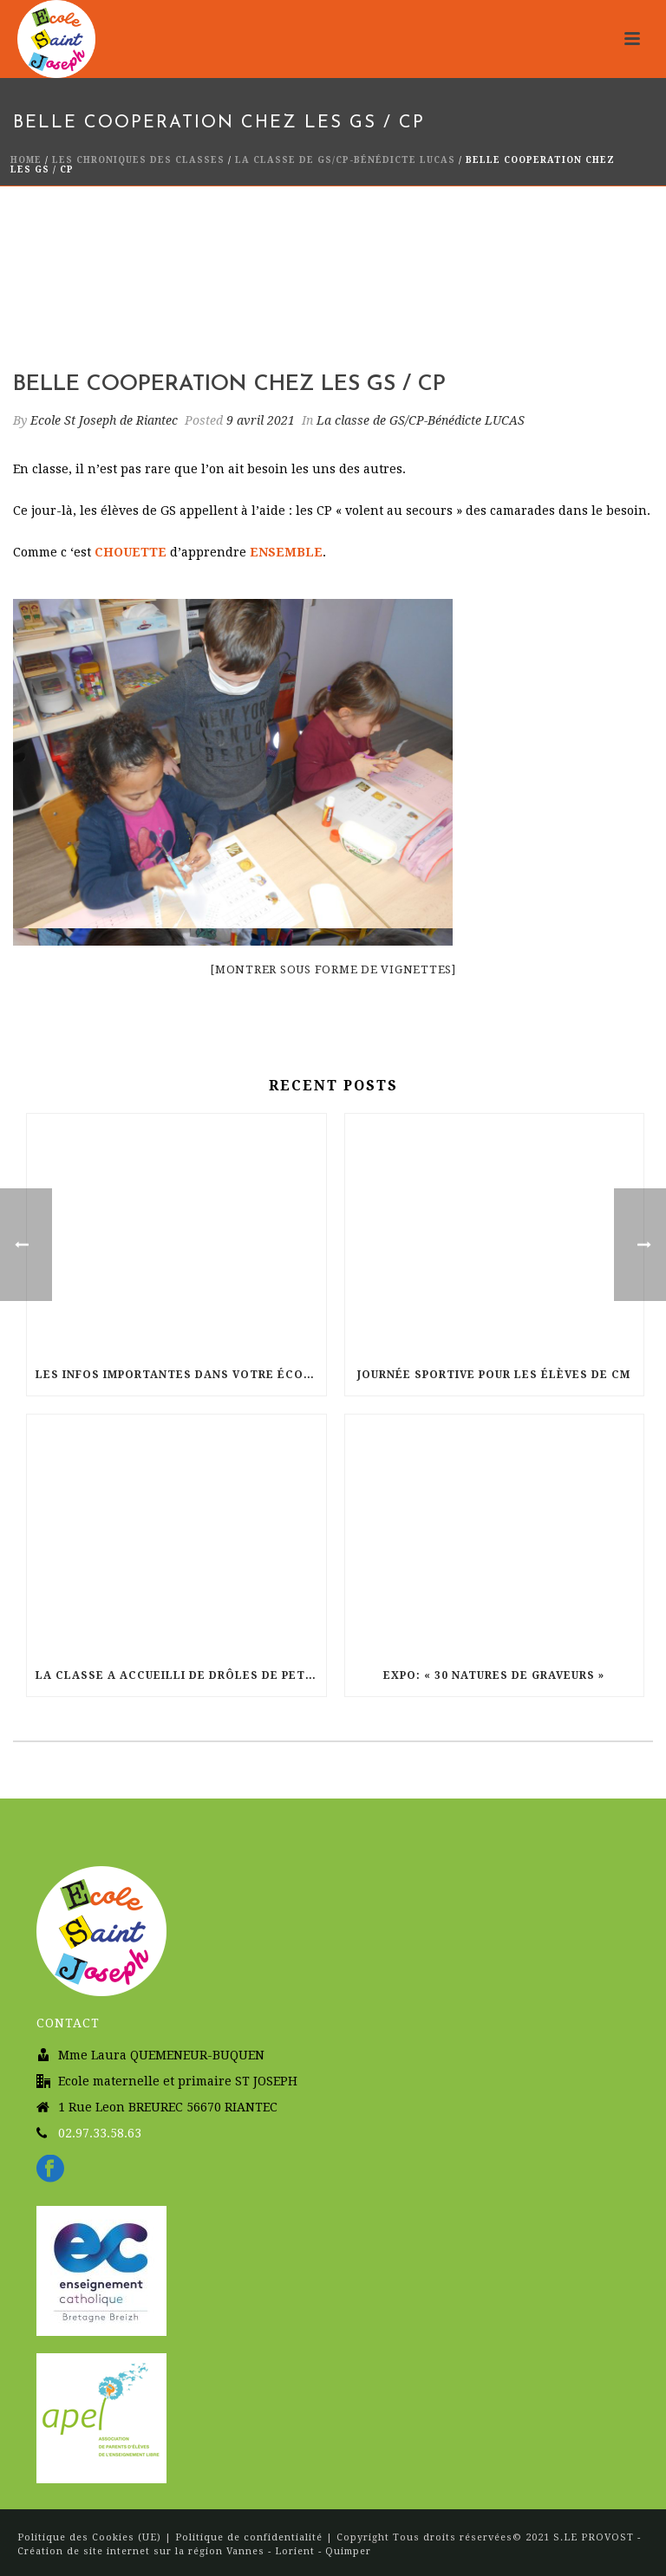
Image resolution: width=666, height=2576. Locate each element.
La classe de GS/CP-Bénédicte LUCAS (345, 160)
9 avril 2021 (260, 420)
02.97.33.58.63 (99, 2133)
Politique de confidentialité (249, 2537)
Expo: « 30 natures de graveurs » (493, 1675)
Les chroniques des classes (138, 160)
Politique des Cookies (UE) (91, 2537)
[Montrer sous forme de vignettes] (333, 969)
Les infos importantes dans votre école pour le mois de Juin (181, 1375)
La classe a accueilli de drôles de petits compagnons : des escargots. (181, 1675)
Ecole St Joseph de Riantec (104, 420)
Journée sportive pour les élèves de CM (493, 1375)
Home (26, 160)
